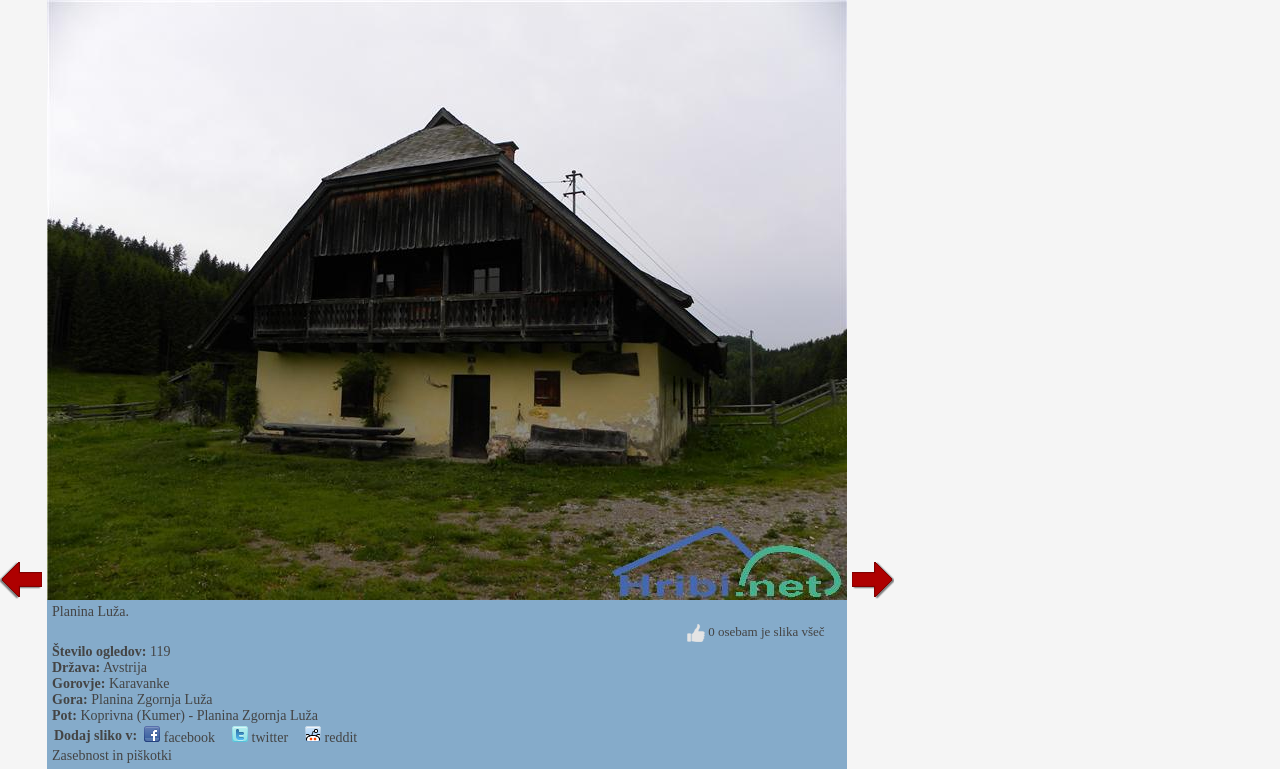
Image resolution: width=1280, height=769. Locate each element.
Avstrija (125, 667)
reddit (331, 737)
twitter (260, 737)
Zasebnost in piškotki (112, 755)
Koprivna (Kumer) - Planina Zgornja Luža (199, 715)
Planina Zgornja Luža (151, 699)
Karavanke (139, 683)
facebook (179, 737)
